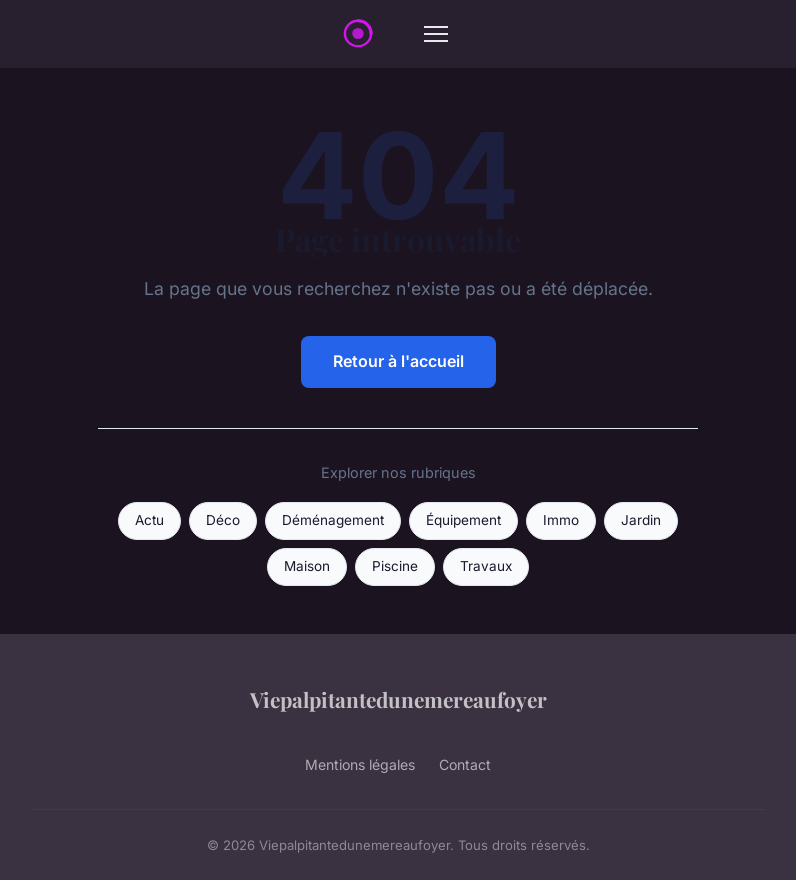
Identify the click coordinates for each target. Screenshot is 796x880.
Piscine (395, 566)
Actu (149, 520)
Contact (465, 764)
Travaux (486, 566)
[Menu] (436, 34)
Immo (561, 520)
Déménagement (333, 520)
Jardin (641, 520)
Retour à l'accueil (398, 361)
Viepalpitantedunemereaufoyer (398, 699)
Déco (223, 520)
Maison (307, 566)
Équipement (463, 520)
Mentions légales (360, 764)
